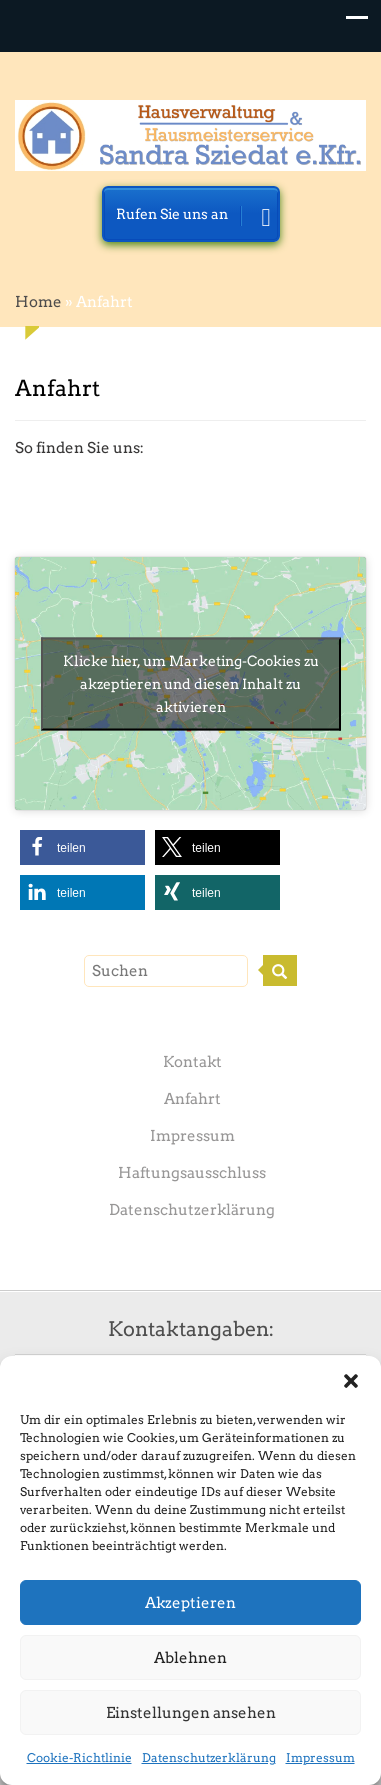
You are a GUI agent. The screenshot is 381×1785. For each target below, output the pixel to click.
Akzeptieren (190, 1603)
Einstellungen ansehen (191, 1713)
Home (38, 302)
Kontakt (192, 1062)
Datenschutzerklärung (209, 1757)
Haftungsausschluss (192, 1173)
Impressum (320, 1757)
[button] (351, 1381)
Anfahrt (192, 1099)
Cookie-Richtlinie (79, 1757)
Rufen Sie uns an (193, 219)
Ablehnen (190, 1658)
